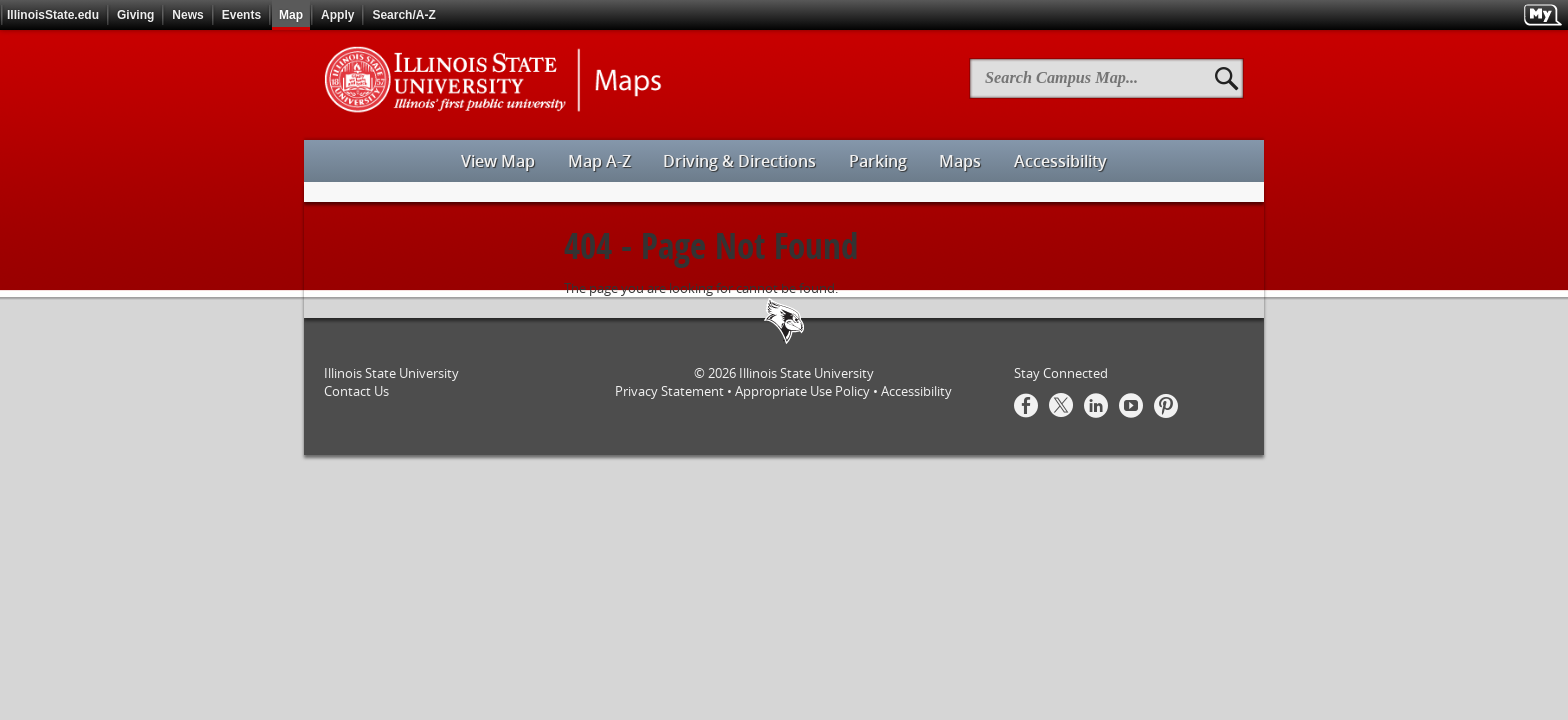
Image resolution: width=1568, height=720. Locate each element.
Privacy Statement (669, 391)
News (187, 15)
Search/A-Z (403, 15)
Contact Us (356, 391)
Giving (135, 15)
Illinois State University (806, 373)
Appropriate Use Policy (802, 391)
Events (241, 15)
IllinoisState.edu (53, 15)
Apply (337, 15)
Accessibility (916, 391)
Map (291, 15)
